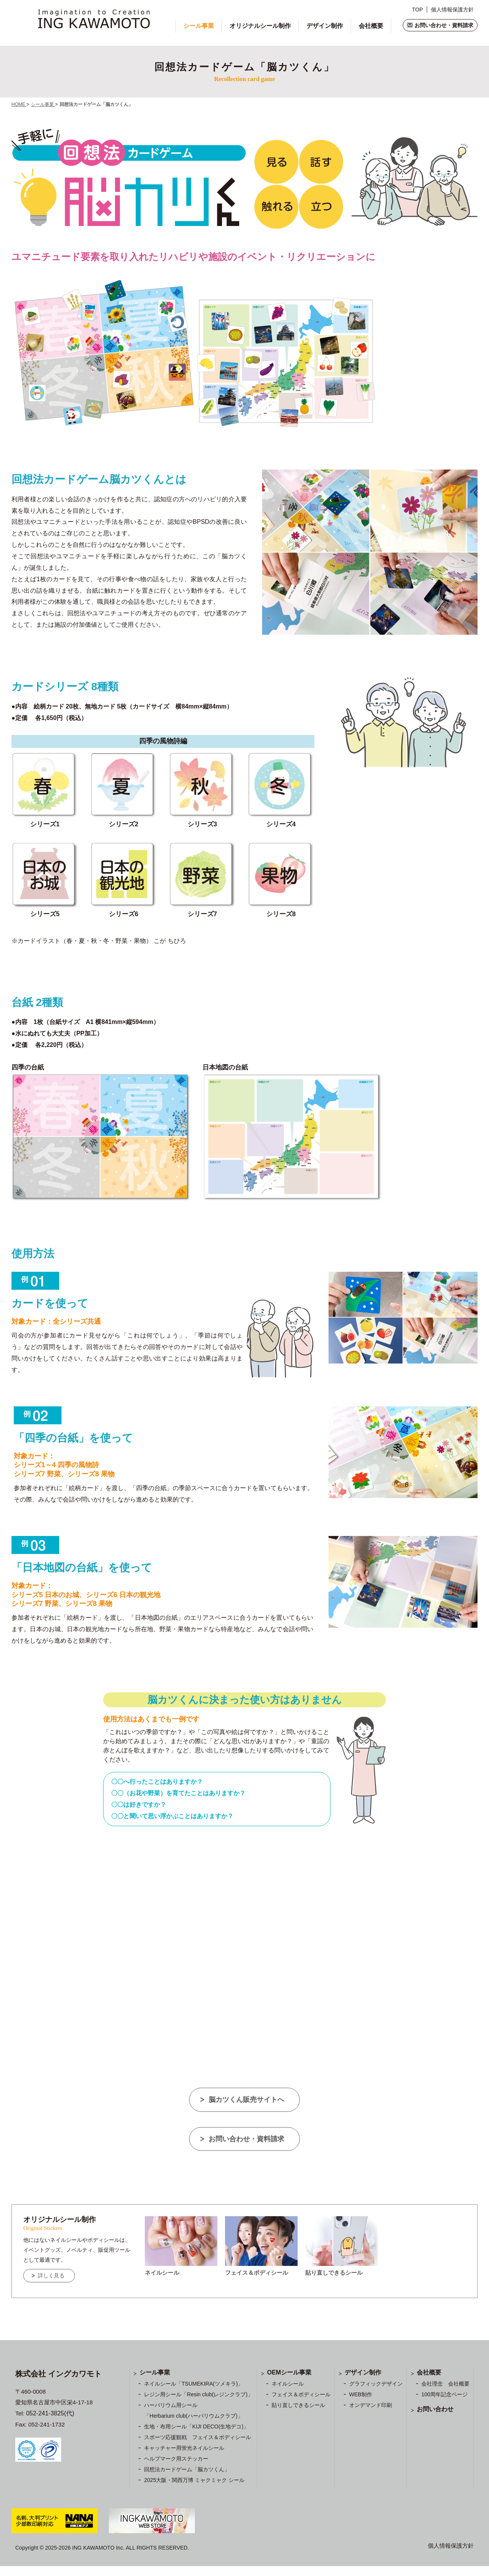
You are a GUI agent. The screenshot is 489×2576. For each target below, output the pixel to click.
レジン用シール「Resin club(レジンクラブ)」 (198, 2404)
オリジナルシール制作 (260, 26)
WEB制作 (360, 2404)
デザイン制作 (324, 26)
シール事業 (198, 26)
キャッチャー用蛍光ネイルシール (184, 2458)
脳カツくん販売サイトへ (246, 2099)
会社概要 (371, 26)
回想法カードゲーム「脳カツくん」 (187, 2479)
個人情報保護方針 (452, 10)
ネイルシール (288, 2394)
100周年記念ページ (444, 2404)
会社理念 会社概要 (445, 2394)
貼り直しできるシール (298, 2415)
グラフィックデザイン (376, 2394)
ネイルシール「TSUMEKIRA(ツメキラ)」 (193, 2394)
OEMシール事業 (289, 2382)
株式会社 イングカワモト (61, 2384)
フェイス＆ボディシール (301, 2404)
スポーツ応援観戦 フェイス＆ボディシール (197, 2447)
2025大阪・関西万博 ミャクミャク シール (194, 2490)
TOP (417, 10)
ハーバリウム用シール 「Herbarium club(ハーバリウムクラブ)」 (193, 2420)
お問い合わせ (435, 2419)
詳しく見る (56, 2285)
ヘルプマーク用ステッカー (176, 2468)
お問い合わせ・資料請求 (444, 25)
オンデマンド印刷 (370, 2415)
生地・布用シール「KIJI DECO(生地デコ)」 (196, 2436)
